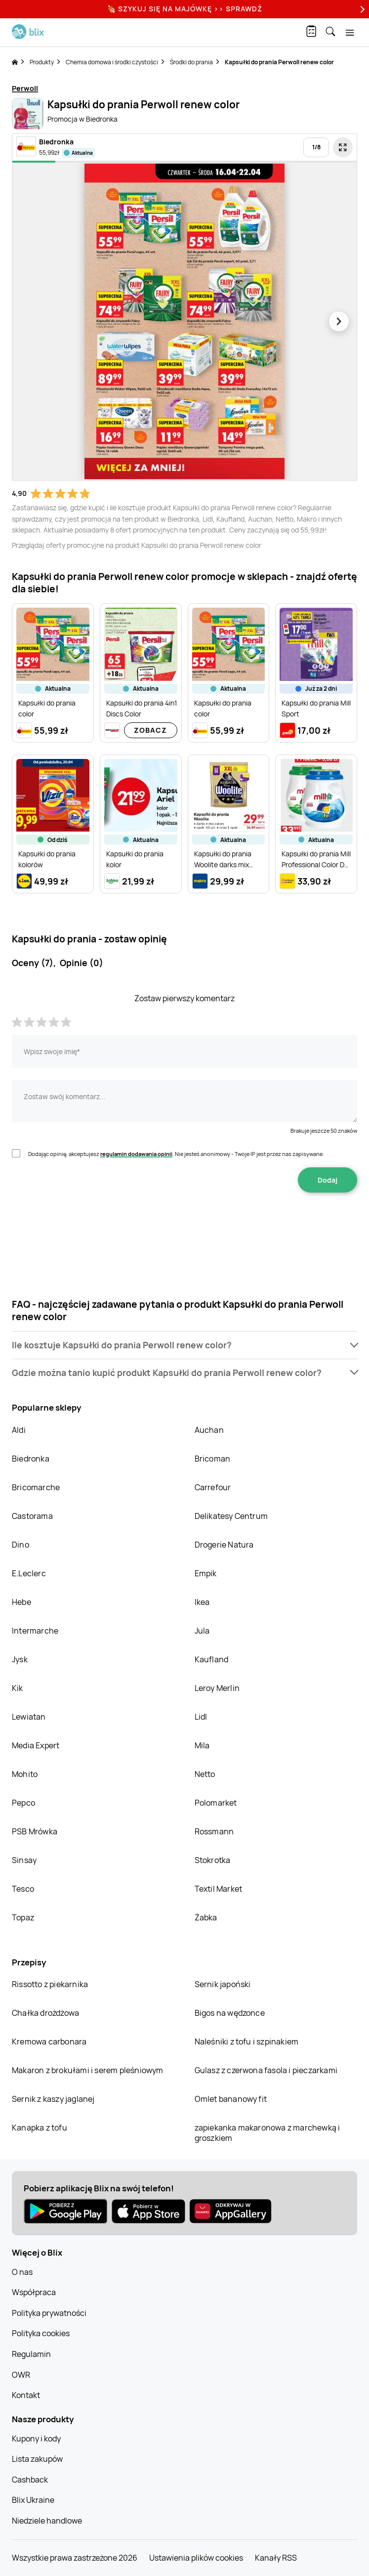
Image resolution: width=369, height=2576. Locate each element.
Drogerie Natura (224, 1544)
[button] (184, 1345)
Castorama (32, 1515)
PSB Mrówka (34, 1831)
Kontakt (26, 2395)
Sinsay (24, 1860)
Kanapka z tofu (39, 2127)
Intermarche (35, 1630)
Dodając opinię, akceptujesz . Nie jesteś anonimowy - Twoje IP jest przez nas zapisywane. (176, 1153)
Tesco (23, 1888)
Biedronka (30, 1458)
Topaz (23, 1917)
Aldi (19, 1429)
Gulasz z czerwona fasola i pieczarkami (266, 2070)
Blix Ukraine (33, 2499)
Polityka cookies (41, 2333)
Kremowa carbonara (49, 2041)
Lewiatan (29, 1716)
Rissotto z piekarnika (50, 1984)
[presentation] (185, 1223)
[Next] (361, 9)
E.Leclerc (29, 1573)
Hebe (21, 1602)
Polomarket (216, 1802)
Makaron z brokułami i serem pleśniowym (88, 2070)
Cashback (30, 2479)
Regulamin (31, 2354)
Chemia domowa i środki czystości (112, 62)
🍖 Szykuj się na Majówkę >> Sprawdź (184, 8)
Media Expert (35, 1745)
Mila (202, 1745)
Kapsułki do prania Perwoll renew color (279, 62)
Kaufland (212, 1659)
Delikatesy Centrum (231, 1515)
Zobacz (150, 730)
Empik (206, 1573)
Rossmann (214, 1831)
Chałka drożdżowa (45, 2012)
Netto (205, 1774)
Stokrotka (213, 1860)
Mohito (25, 1774)
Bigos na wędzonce (230, 2012)
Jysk (20, 1659)
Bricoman (213, 1458)
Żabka (206, 1917)
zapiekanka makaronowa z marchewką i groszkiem (267, 2132)
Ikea (202, 1602)
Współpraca (34, 2292)
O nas (22, 2271)
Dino (20, 1544)
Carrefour (213, 1487)
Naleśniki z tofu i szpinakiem (247, 2041)
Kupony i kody (36, 2438)
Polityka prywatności (49, 2313)
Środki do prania (191, 62)
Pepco (23, 1802)
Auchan (209, 1429)
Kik (17, 1688)
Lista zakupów (37, 2458)
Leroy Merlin (217, 1688)
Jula (202, 1630)
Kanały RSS (276, 2557)
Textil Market (219, 1888)
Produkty (42, 62)
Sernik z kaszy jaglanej (53, 2098)
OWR (21, 2374)
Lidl (201, 1716)
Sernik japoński (223, 1984)
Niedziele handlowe (47, 2520)
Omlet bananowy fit (231, 2098)
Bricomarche (36, 1487)
